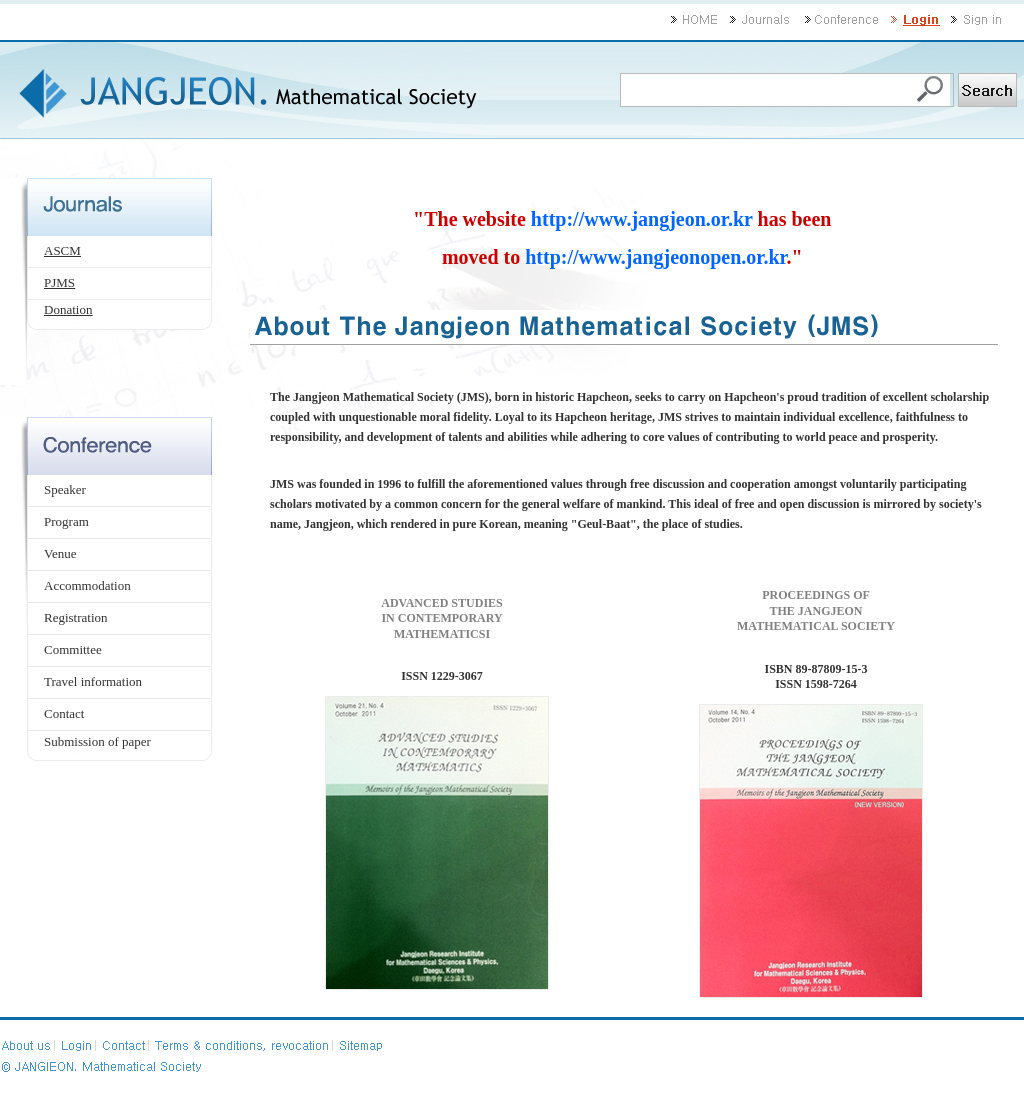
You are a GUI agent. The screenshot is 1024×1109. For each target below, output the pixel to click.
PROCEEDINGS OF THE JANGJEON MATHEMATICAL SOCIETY (816, 610)
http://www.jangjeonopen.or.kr (655, 257)
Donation (68, 309)
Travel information (93, 681)
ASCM (62, 250)
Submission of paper (97, 741)
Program (66, 521)
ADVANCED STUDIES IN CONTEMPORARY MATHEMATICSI (441, 618)
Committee (73, 649)
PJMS (59, 282)
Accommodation (87, 585)
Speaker (65, 489)
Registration (76, 617)
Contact (64, 713)
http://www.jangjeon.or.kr (642, 219)
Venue (60, 553)
